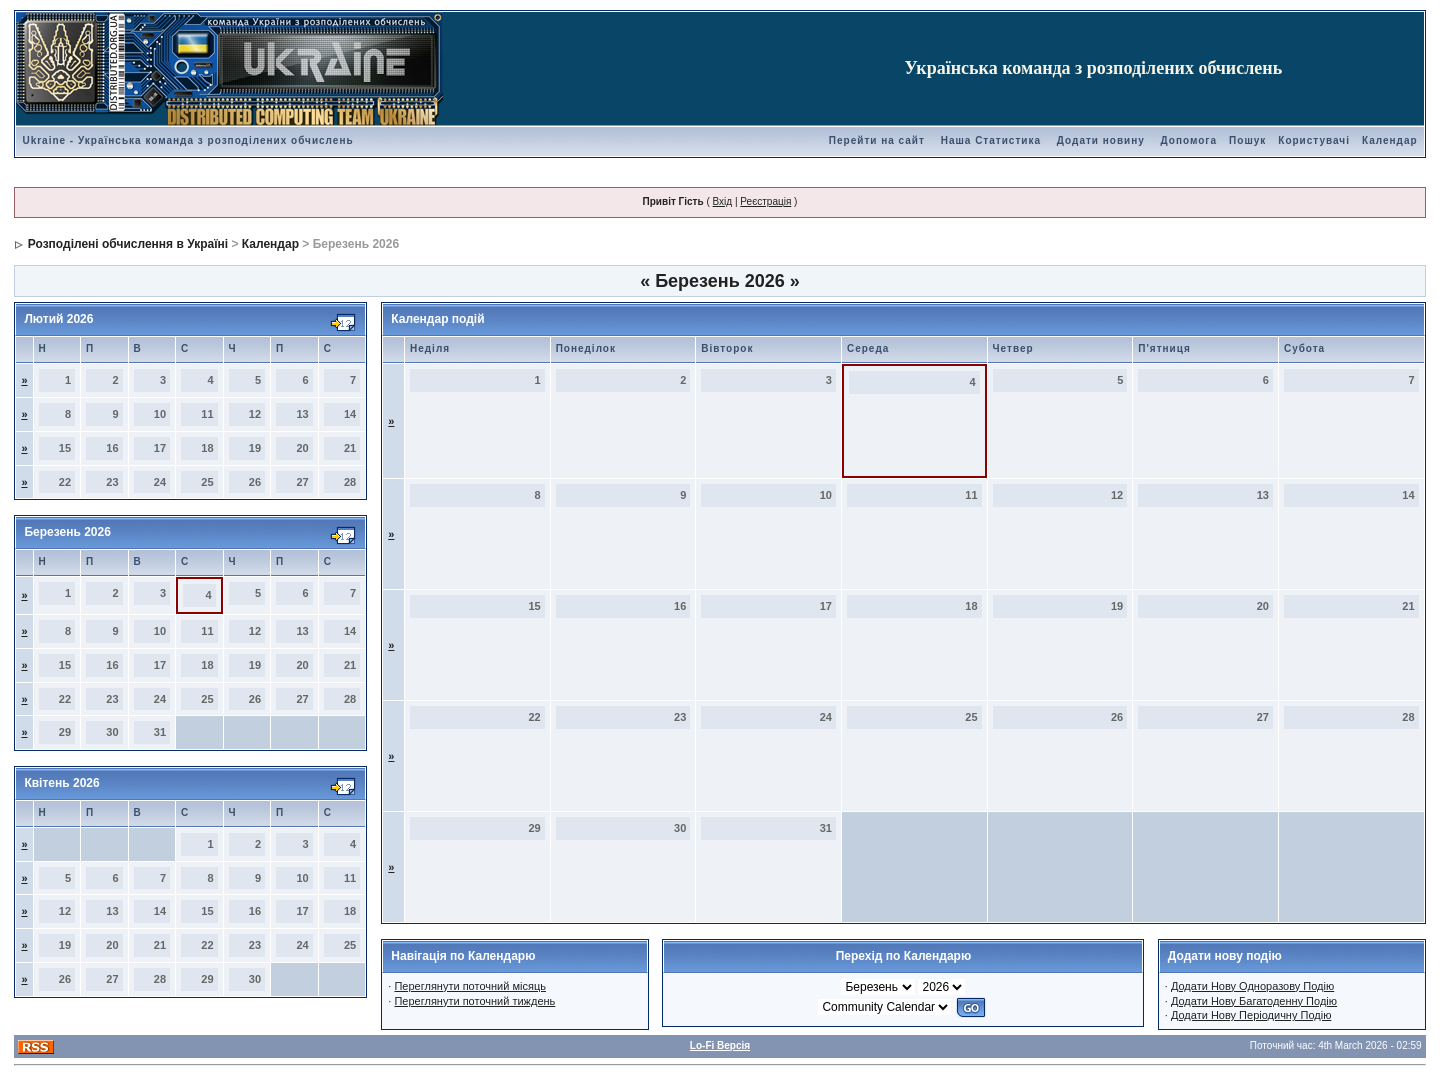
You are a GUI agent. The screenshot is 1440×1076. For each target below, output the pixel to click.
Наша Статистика (991, 140)
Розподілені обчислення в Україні (128, 244)
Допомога (1189, 140)
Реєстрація (765, 201)
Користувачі (1314, 140)
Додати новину (1101, 140)
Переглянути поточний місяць (470, 986)
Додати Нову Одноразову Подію (1252, 986)
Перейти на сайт (877, 140)
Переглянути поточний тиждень (474, 1001)
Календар (1390, 140)
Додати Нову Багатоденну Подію (1254, 1001)
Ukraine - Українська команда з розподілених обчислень (187, 140)
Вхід (723, 201)
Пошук (1247, 140)
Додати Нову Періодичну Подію (1251, 1015)
